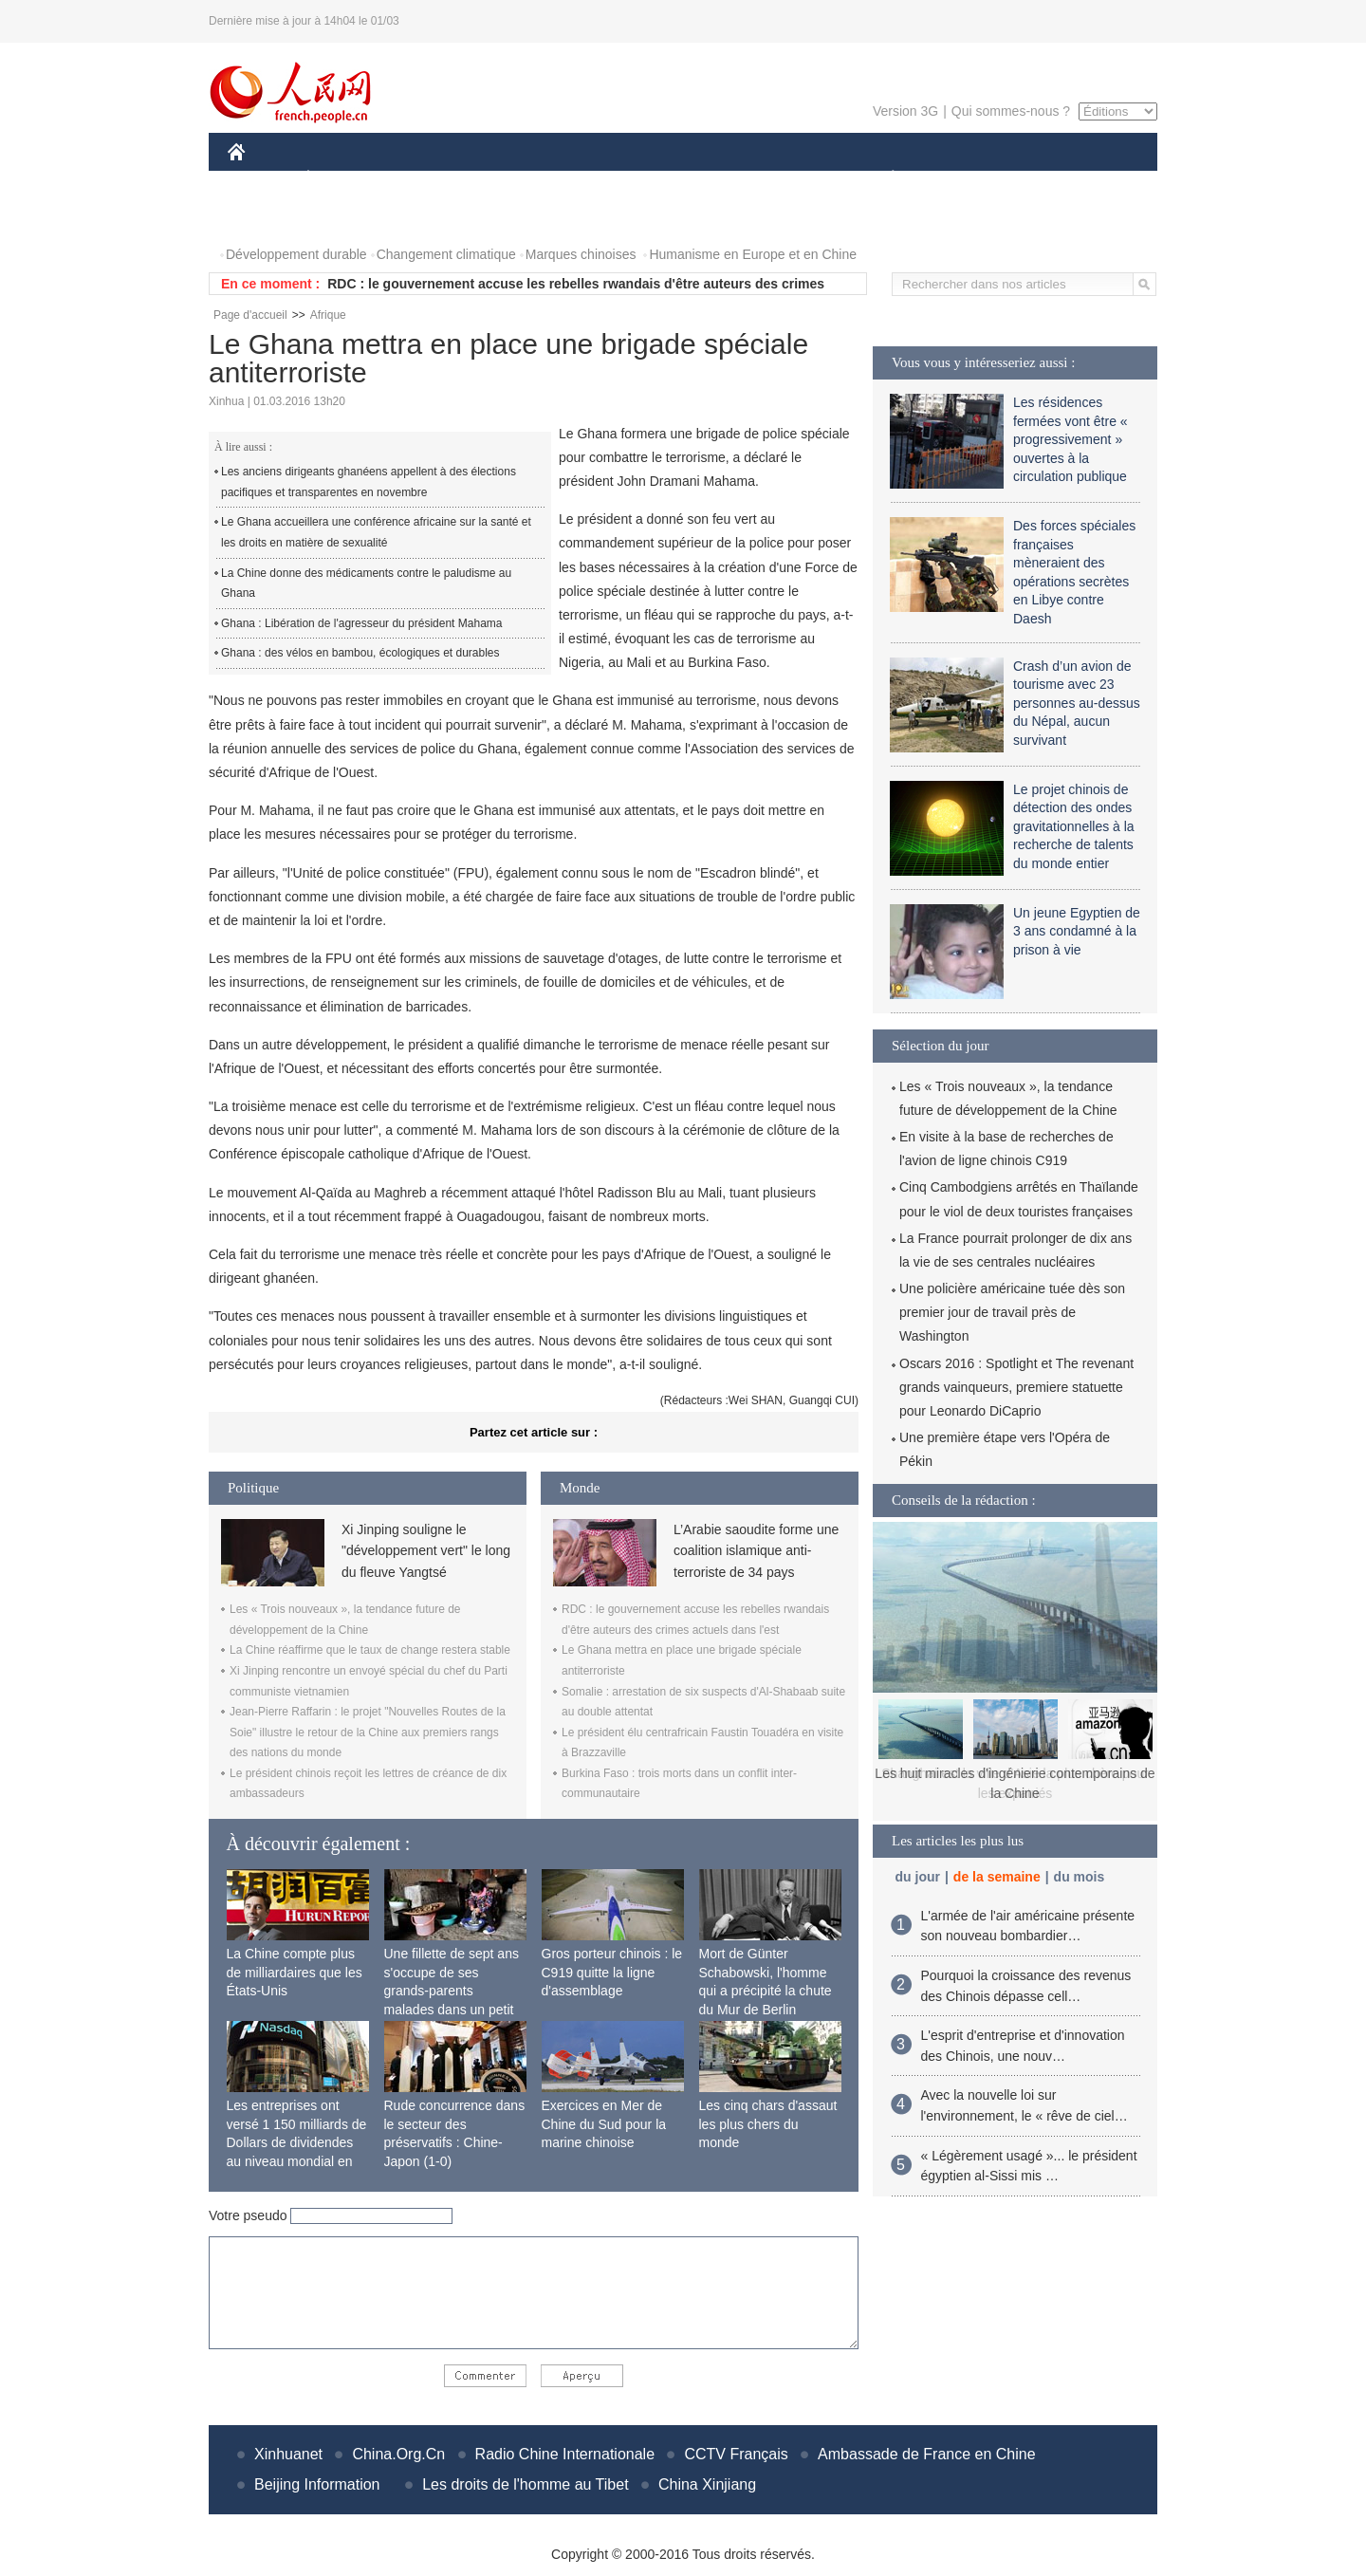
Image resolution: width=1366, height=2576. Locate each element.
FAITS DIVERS (780, 179)
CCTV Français (735, 2454)
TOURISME (1040, 179)
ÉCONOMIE (342, 179)
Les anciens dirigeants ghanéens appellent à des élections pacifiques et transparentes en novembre (368, 482)
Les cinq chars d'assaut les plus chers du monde (768, 2124)
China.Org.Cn (398, 2454)
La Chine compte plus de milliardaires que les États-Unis (294, 1972)
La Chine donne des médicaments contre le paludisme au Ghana (366, 583)
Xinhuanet (288, 2454)
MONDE (429, 179)
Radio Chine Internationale (565, 2454)
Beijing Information (317, 2484)
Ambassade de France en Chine (926, 2454)
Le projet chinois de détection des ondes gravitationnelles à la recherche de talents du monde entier (1074, 826)
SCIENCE (592, 179)
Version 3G (905, 111)
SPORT (958, 179)
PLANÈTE (882, 179)
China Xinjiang (707, 2484)
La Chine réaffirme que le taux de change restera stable (370, 1650)
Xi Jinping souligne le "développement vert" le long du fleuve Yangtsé (426, 1551)
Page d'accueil (250, 315)
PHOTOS (266, 217)
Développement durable (296, 254)
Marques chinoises (581, 254)
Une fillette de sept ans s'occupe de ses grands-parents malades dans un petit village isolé (451, 1990)
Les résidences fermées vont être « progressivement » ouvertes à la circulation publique (1070, 439)
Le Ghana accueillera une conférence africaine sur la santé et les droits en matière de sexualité (376, 532)
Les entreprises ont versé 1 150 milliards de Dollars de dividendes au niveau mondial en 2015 (297, 2142)
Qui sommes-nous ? (1010, 111)
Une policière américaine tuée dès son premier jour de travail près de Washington (1012, 1312)
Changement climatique (446, 254)
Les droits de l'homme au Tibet (525, 2484)
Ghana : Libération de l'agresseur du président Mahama (361, 623)
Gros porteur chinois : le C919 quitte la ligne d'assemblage (612, 1972)
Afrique (328, 315)
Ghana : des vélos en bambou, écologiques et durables (360, 652)
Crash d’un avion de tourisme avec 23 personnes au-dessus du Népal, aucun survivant (1076, 703)
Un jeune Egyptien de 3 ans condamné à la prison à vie (1076, 931)
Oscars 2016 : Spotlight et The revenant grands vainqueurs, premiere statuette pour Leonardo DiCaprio (1016, 1387)
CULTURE (677, 179)
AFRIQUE (509, 179)
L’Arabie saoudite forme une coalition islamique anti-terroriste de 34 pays (756, 1551)
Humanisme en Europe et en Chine (753, 254)
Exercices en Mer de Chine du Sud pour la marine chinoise (604, 2124)
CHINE (260, 179)
